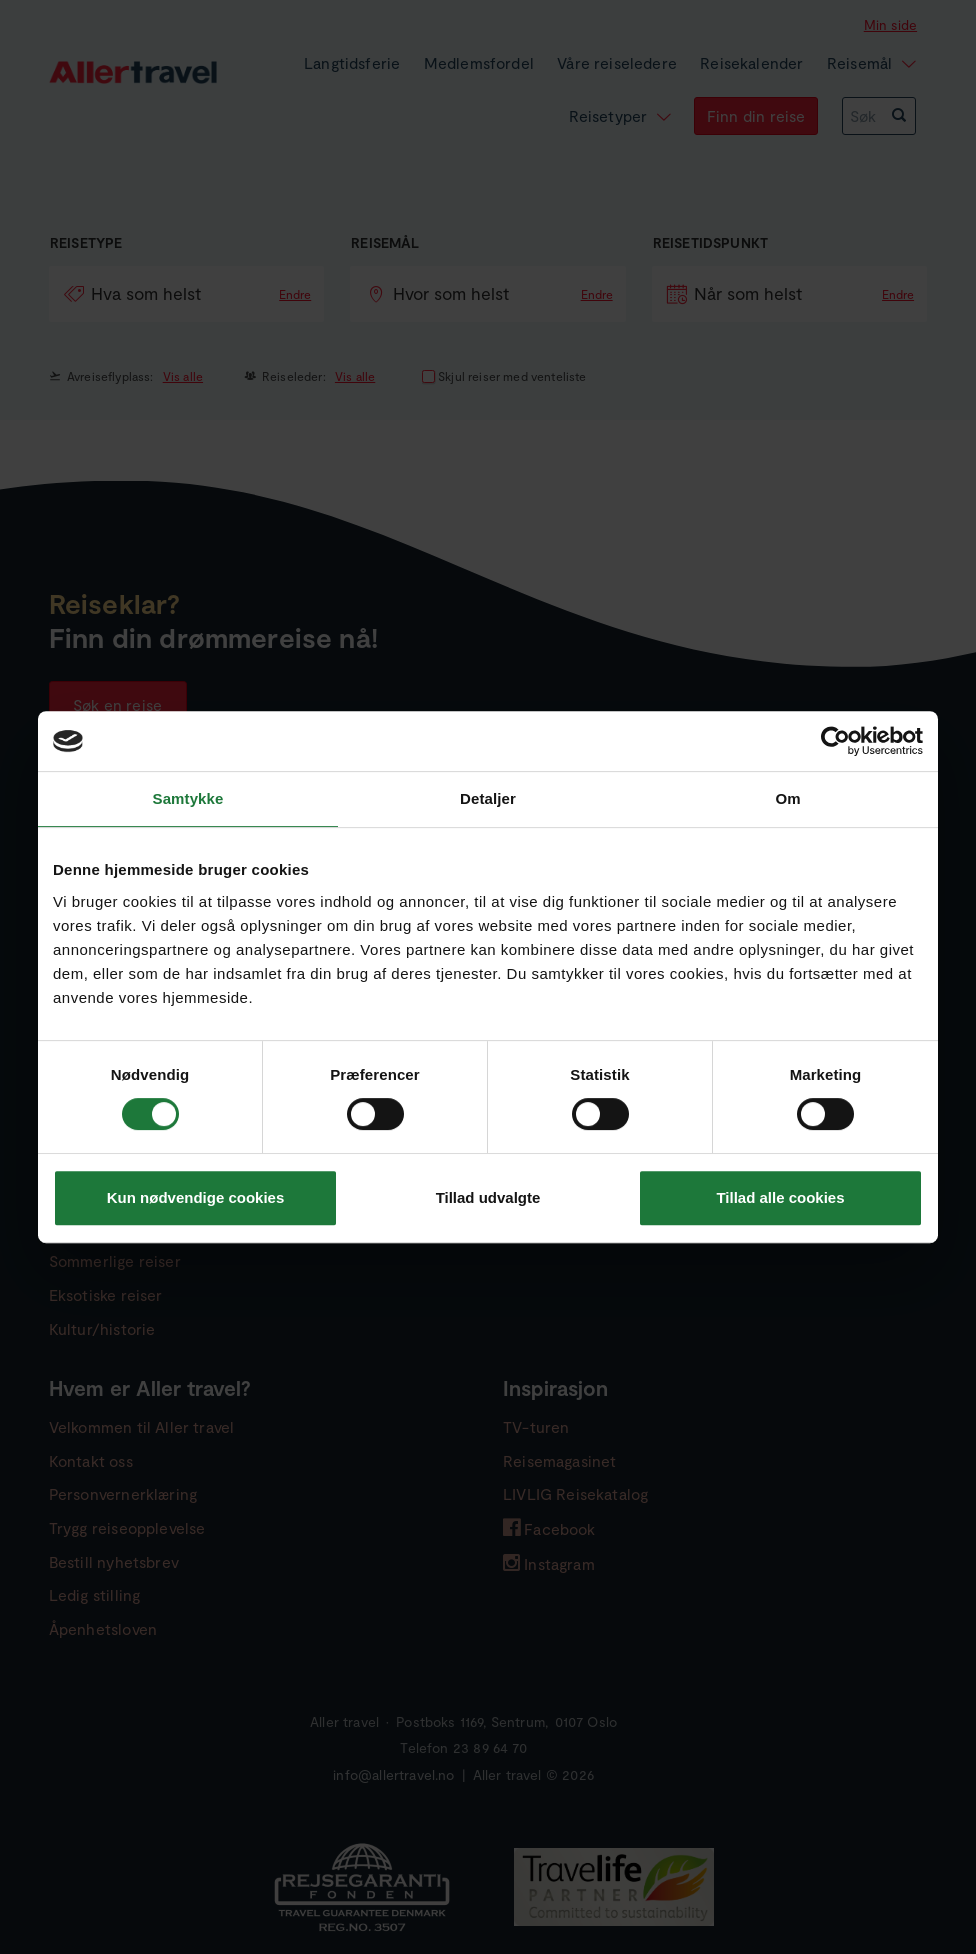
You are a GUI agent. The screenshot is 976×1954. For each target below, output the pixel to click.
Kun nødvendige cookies (196, 1197)
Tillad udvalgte (488, 1197)
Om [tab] (787, 798)
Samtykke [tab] (188, 798)
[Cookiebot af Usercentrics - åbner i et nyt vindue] (835, 741)
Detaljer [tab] (488, 798)
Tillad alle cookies (780, 1197)
